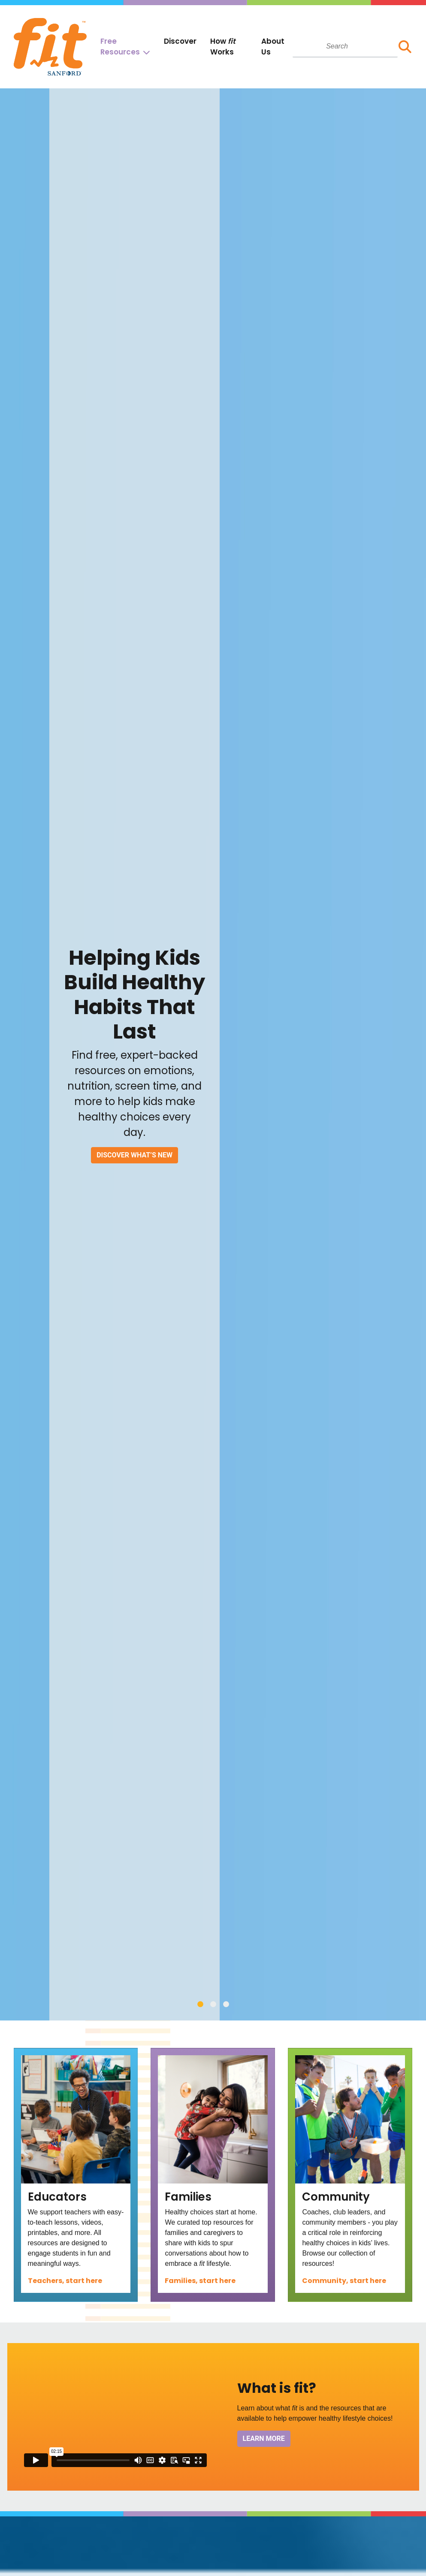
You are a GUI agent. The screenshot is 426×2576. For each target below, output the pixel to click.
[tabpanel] (213, 1054)
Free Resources (120, 46)
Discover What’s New (134, 1155)
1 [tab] (200, 2004)
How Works (223, 46)
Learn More (264, 2438)
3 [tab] (226, 2004)
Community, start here (344, 2281)
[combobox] (345, 46)
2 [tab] (213, 2004)
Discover (180, 41)
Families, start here (200, 2281)
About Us (272, 46)
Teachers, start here (65, 2281)
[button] (405, 46)
